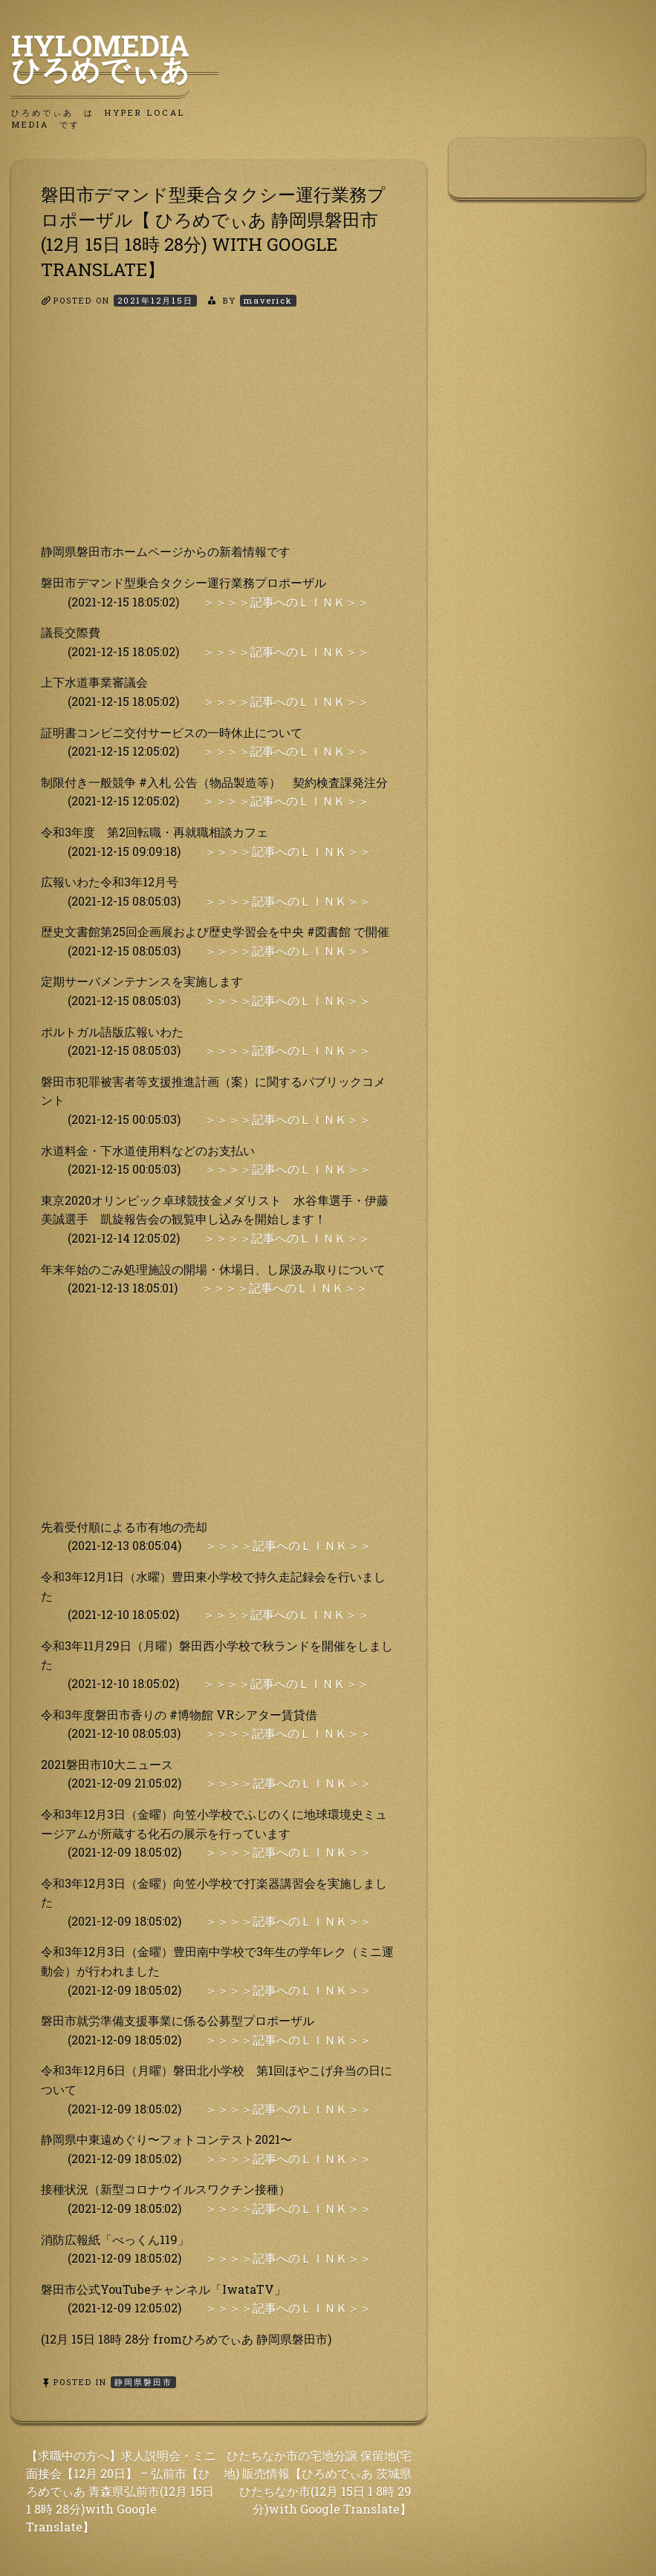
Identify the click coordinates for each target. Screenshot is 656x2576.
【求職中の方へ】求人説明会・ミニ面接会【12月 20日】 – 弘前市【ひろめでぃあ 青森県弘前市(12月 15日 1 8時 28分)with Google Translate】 (121, 2491)
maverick (268, 300)
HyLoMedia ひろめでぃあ (114, 57)
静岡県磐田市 (143, 2381)
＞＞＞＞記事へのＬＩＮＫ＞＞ (286, 601)
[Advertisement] (219, 438)
